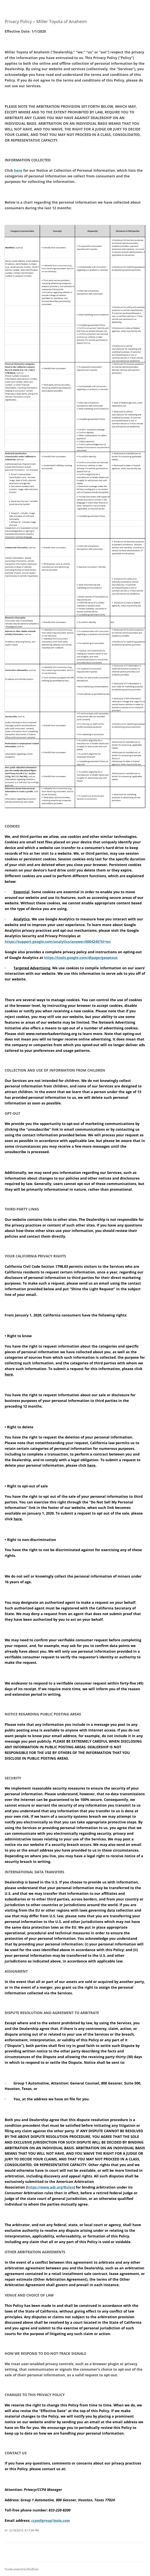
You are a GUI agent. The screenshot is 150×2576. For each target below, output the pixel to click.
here (18, 170)
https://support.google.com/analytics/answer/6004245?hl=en (58, 941)
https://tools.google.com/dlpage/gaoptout (80, 957)
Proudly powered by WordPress (22, 2569)
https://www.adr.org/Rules (50, 2187)
